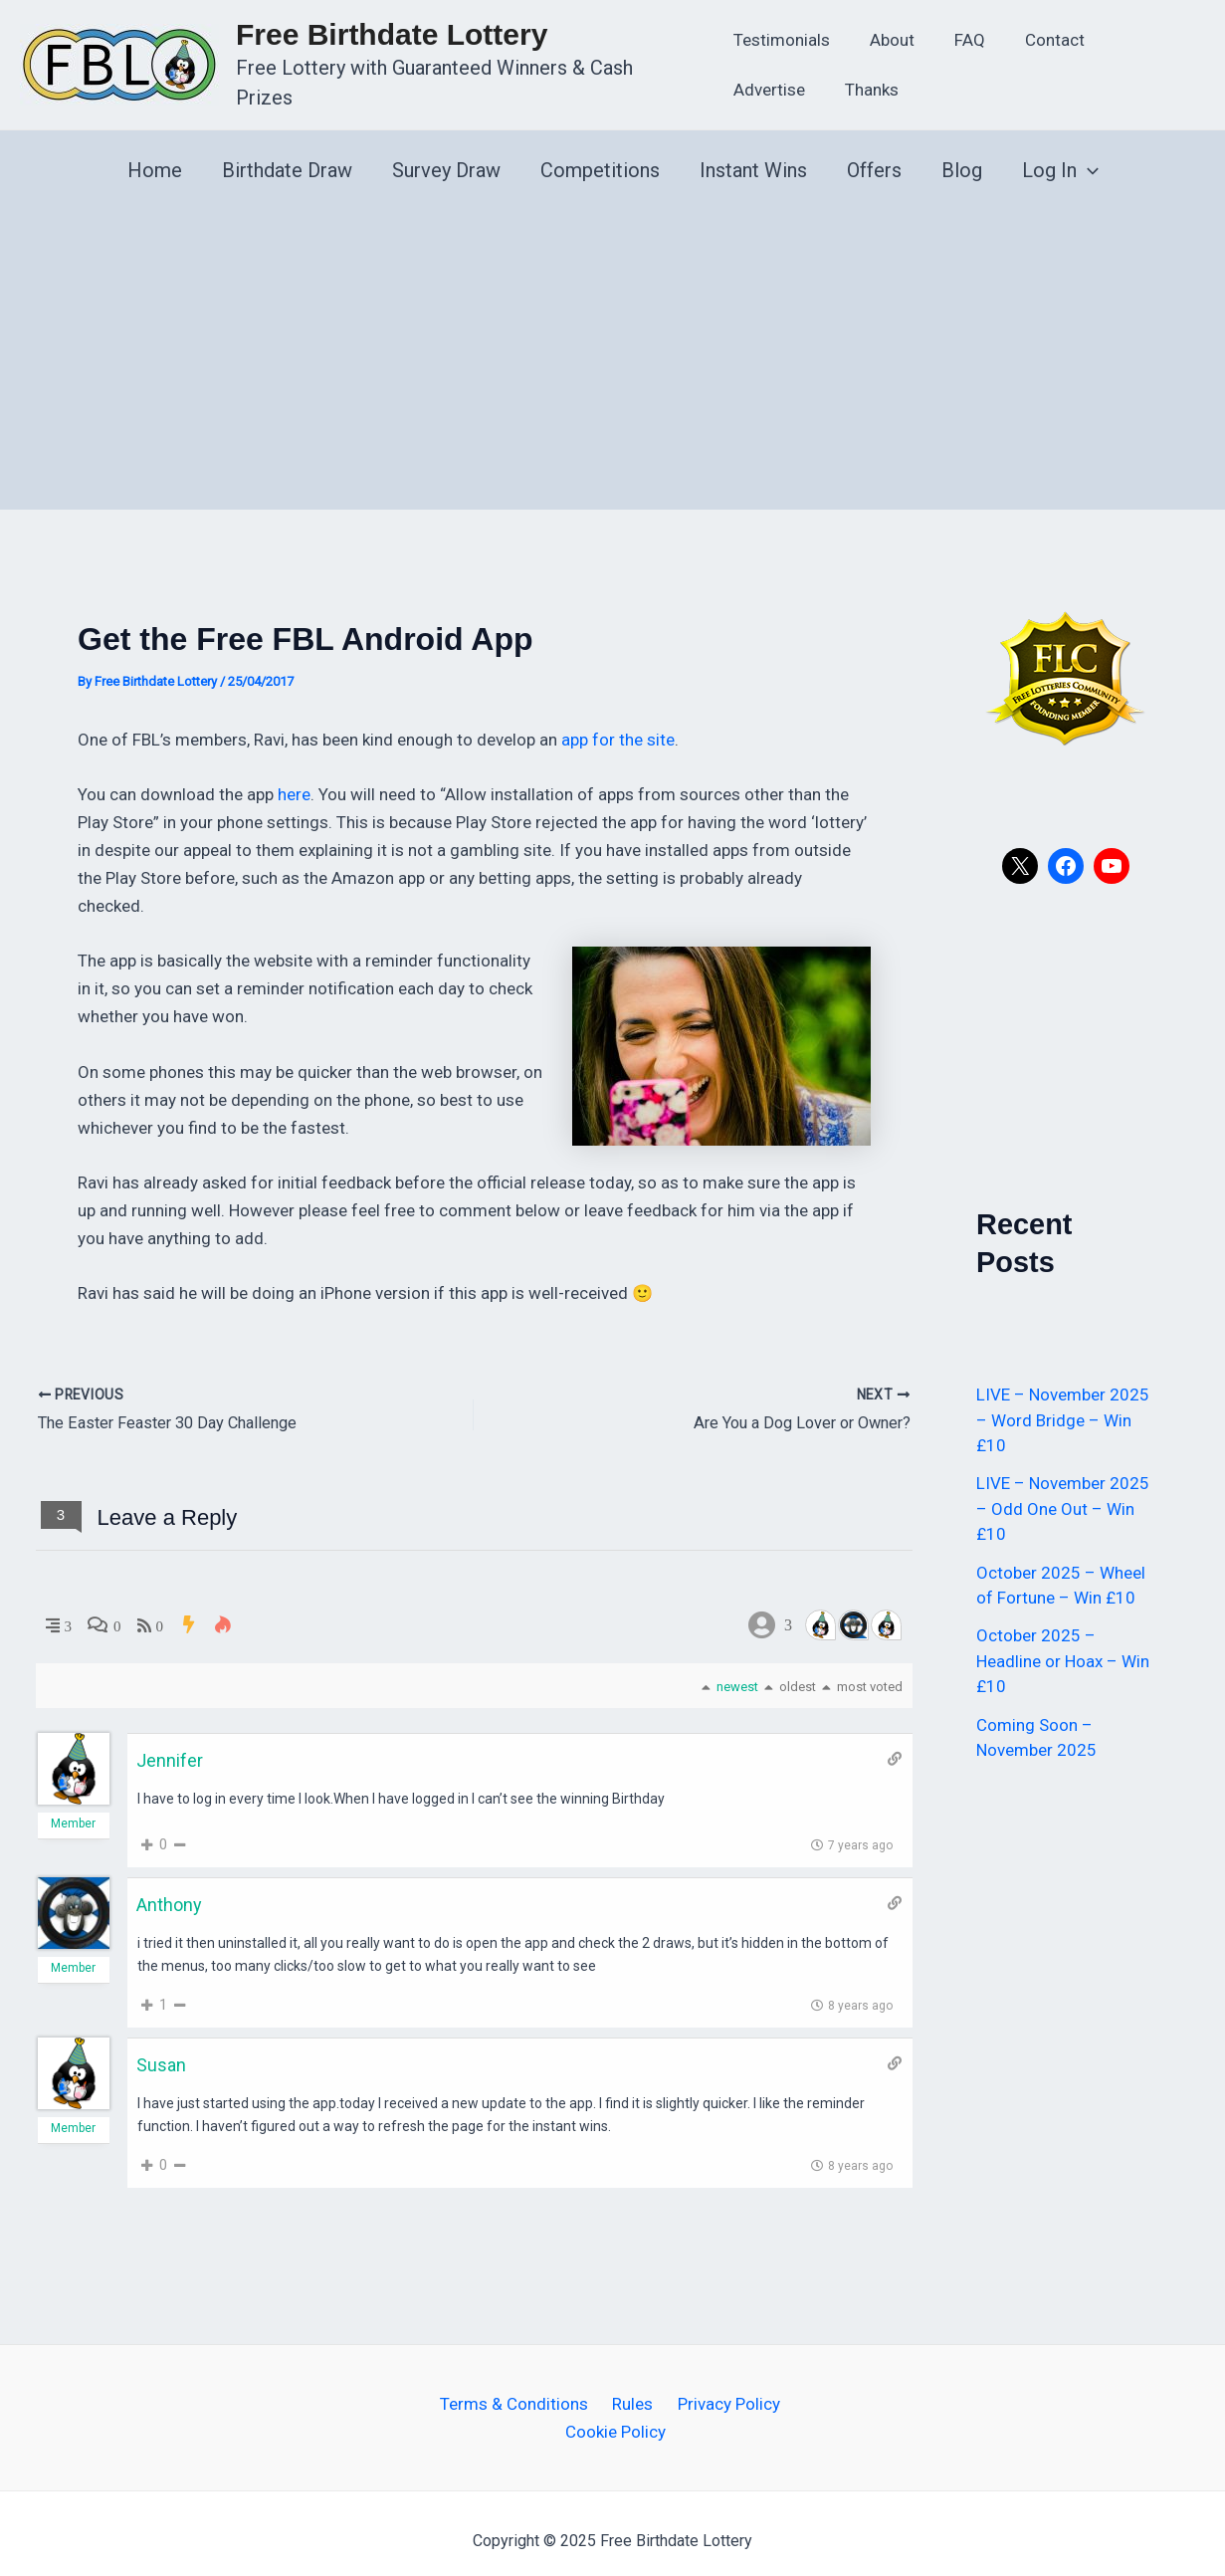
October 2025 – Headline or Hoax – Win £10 (1062, 1646)
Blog (961, 156)
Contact (1035, 33)
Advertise (1134, 33)
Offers (874, 156)
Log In (1060, 156)
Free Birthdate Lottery (391, 42)
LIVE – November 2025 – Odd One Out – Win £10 (1062, 1494)
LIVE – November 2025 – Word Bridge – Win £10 (1062, 1406)
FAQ (955, 33)
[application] (1088, 156)
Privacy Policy (720, 2389)
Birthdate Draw (287, 156)
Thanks (758, 83)
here (294, 780)
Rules (631, 2389)
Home (154, 156)
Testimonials (779, 33)
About (884, 33)
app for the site (618, 726)
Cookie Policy (616, 2417)
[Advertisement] (612, 345)
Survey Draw (446, 156)
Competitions (600, 156)
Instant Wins (753, 156)
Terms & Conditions (520, 2389)
